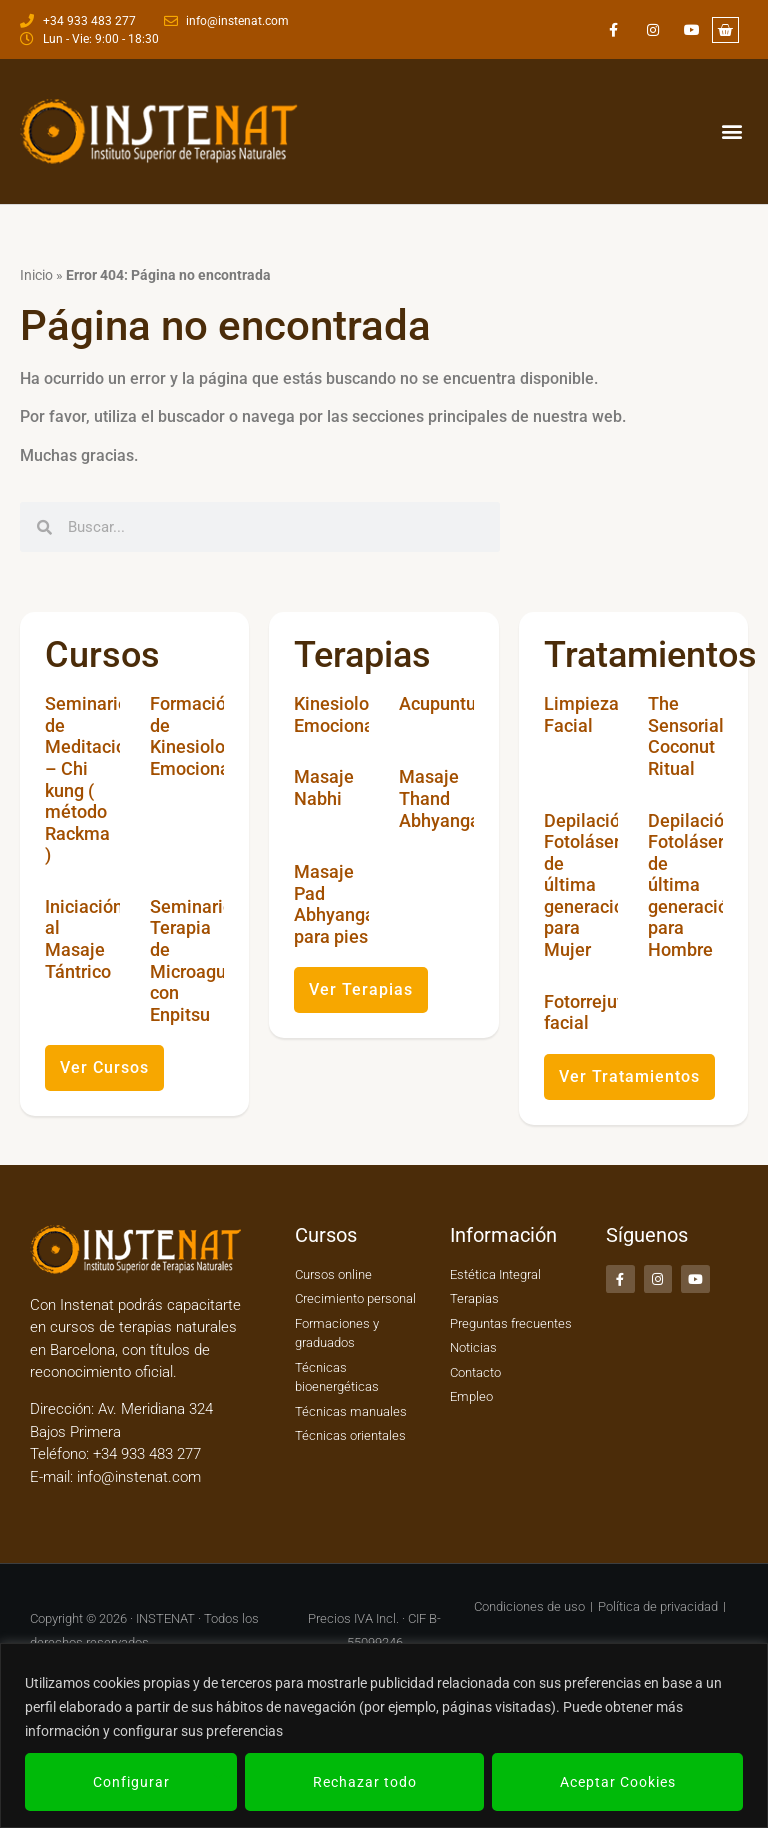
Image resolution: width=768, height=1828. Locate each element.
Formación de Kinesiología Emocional (200, 736)
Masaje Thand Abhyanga (439, 798)
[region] (384, 1735)
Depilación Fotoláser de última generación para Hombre (693, 885)
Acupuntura (445, 703)
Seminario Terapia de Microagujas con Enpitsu (200, 960)
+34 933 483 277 (145, 1454)
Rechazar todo (365, 1782)
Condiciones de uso (529, 1606)
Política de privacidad (658, 1606)
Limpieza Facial (581, 714)
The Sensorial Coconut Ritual (686, 736)
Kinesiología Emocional (344, 714)
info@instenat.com (139, 1477)
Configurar (131, 1782)
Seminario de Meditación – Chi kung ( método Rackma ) (90, 779)
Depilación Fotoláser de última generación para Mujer (589, 885)
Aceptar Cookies (618, 1782)
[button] (731, 131)
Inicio (36, 275)
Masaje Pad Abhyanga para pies (334, 904)
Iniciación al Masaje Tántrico (84, 939)
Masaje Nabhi (324, 787)
